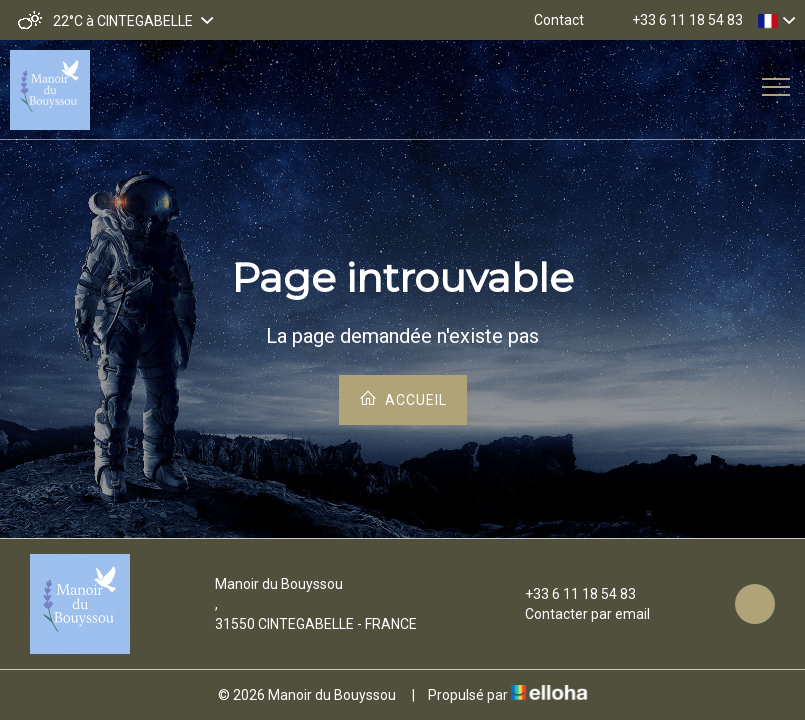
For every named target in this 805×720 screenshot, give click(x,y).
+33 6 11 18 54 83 (569, 594)
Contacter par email (576, 614)
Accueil (403, 398)
